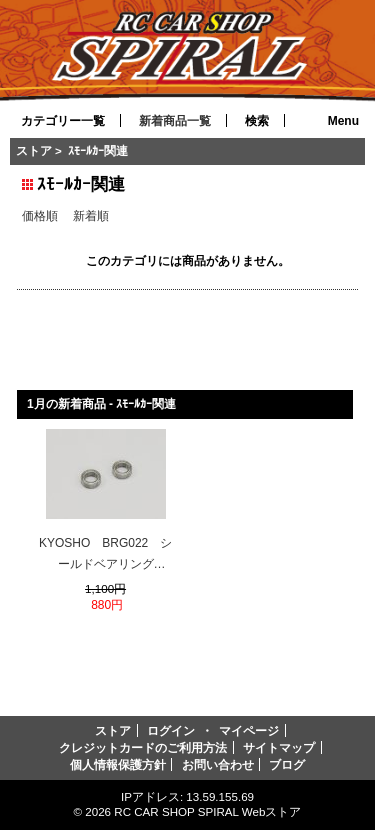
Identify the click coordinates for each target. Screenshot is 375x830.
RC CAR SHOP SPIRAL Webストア (207, 811)
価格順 (40, 215)
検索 (257, 121)
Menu (343, 121)
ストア (34, 150)
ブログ (287, 764)
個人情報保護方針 (118, 764)
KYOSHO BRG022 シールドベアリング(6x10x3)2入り (105, 556)
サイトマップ (279, 747)
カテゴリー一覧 (63, 121)
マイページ (249, 730)
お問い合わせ (218, 764)
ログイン (171, 730)
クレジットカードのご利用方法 (143, 747)
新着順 (91, 215)
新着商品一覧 (175, 121)
